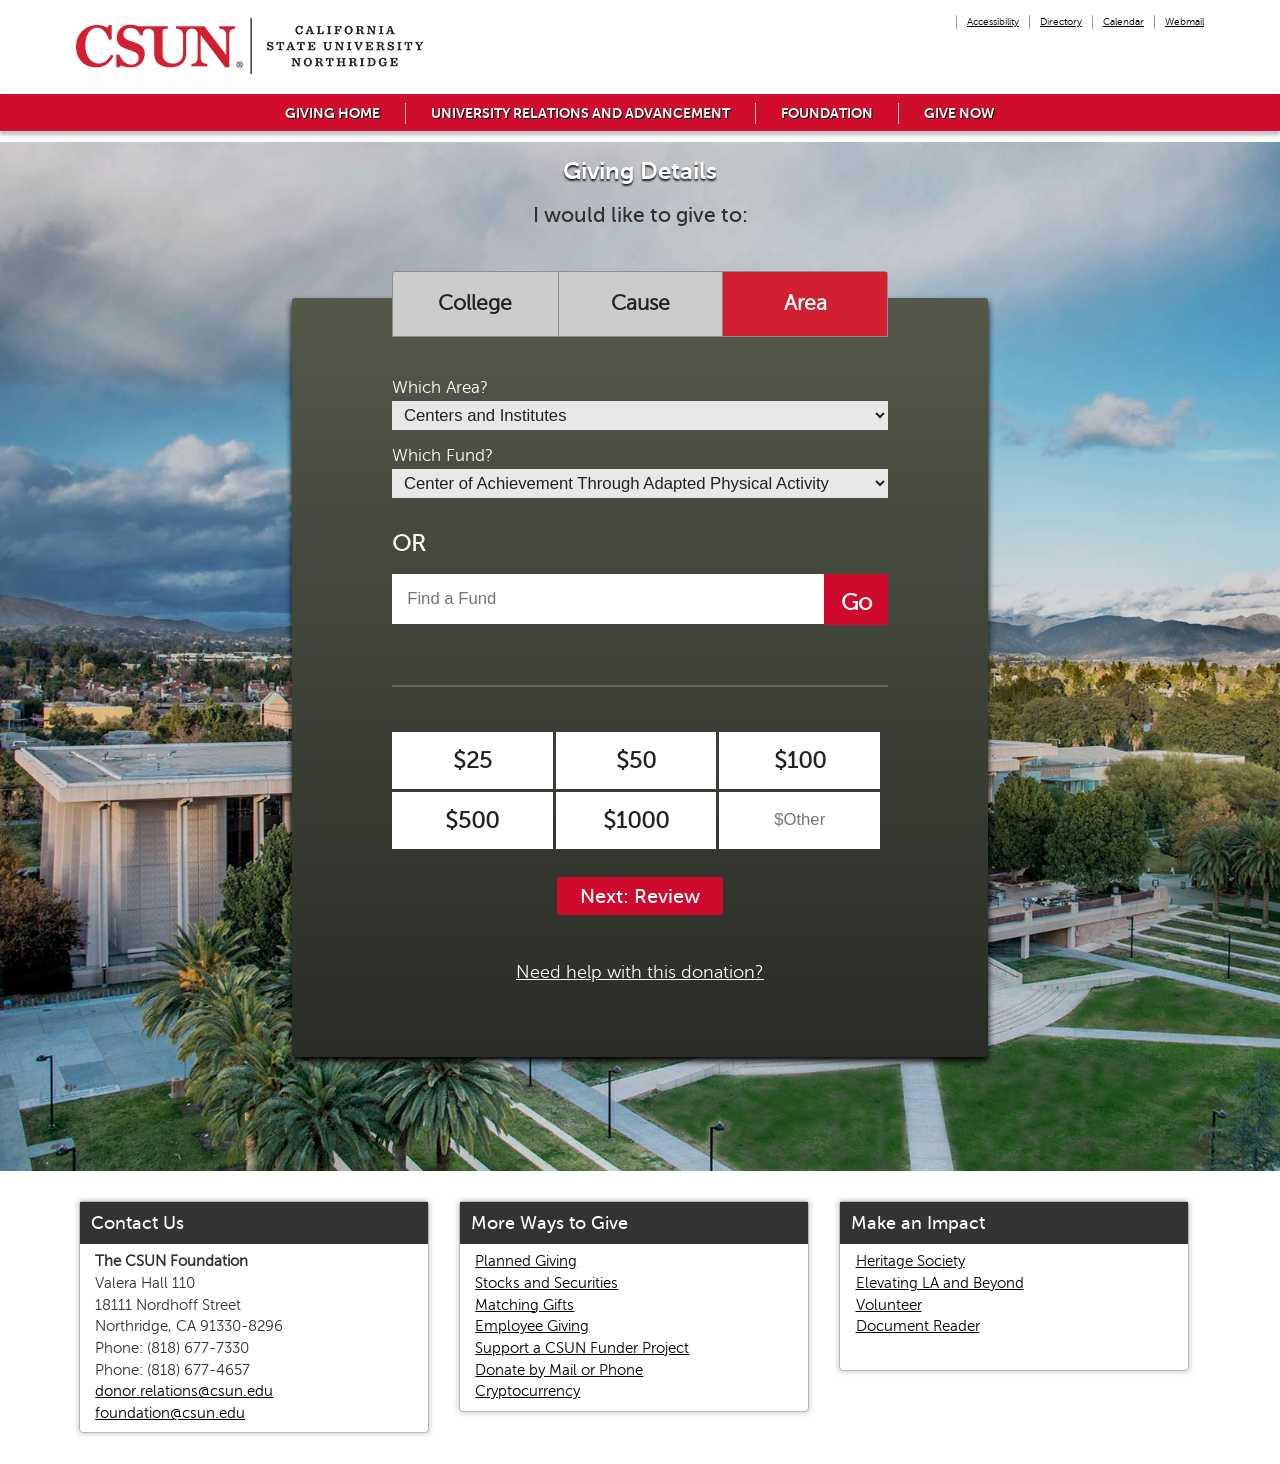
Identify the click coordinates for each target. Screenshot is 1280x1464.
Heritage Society (910, 1261)
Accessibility (993, 21)
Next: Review (640, 896)
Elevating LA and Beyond (940, 1283)
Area (805, 303)
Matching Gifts (524, 1305)
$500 (472, 820)
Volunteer (889, 1305)
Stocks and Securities (546, 1283)
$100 (800, 760)
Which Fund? (442, 455)
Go (856, 602)
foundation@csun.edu (170, 1413)
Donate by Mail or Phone (559, 1370)
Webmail (1184, 21)
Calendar (1123, 21)
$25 (472, 760)
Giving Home (332, 113)
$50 (636, 760)
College (475, 303)
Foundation (827, 113)
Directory (1061, 21)
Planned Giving (526, 1261)
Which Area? (440, 387)
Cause (640, 303)
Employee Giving (532, 1326)
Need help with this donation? (640, 972)
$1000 (636, 820)
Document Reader (918, 1326)
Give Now (959, 113)
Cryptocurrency (527, 1391)
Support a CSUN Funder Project (582, 1348)
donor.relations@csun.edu (184, 1391)
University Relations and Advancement (580, 113)
